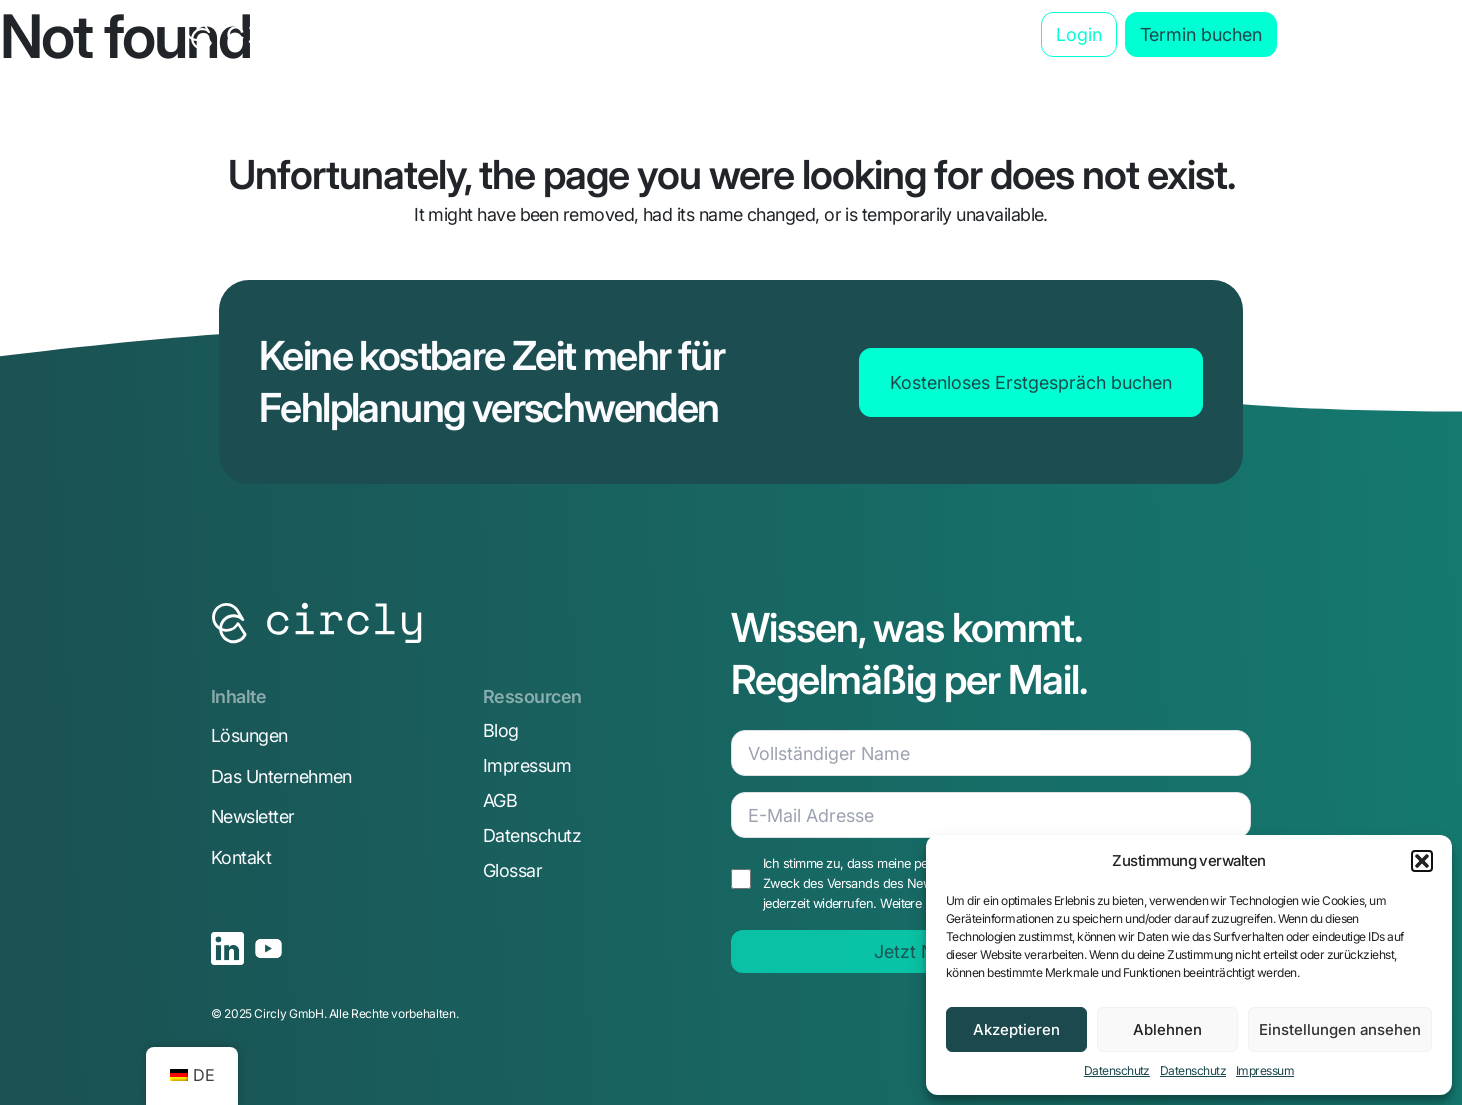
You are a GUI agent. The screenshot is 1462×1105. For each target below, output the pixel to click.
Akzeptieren (1016, 1029)
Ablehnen (1167, 1029)
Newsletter (253, 816)
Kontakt (241, 857)
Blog (957, 34)
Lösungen (249, 735)
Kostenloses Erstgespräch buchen (1031, 382)
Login (1079, 34)
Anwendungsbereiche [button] (629, 34)
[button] (1422, 861)
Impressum (1265, 1070)
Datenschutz (1117, 1070)
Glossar (512, 870)
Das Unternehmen (835, 34)
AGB (500, 800)
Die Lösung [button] (446, 34)
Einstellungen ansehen (1340, 1029)
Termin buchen (1201, 34)
